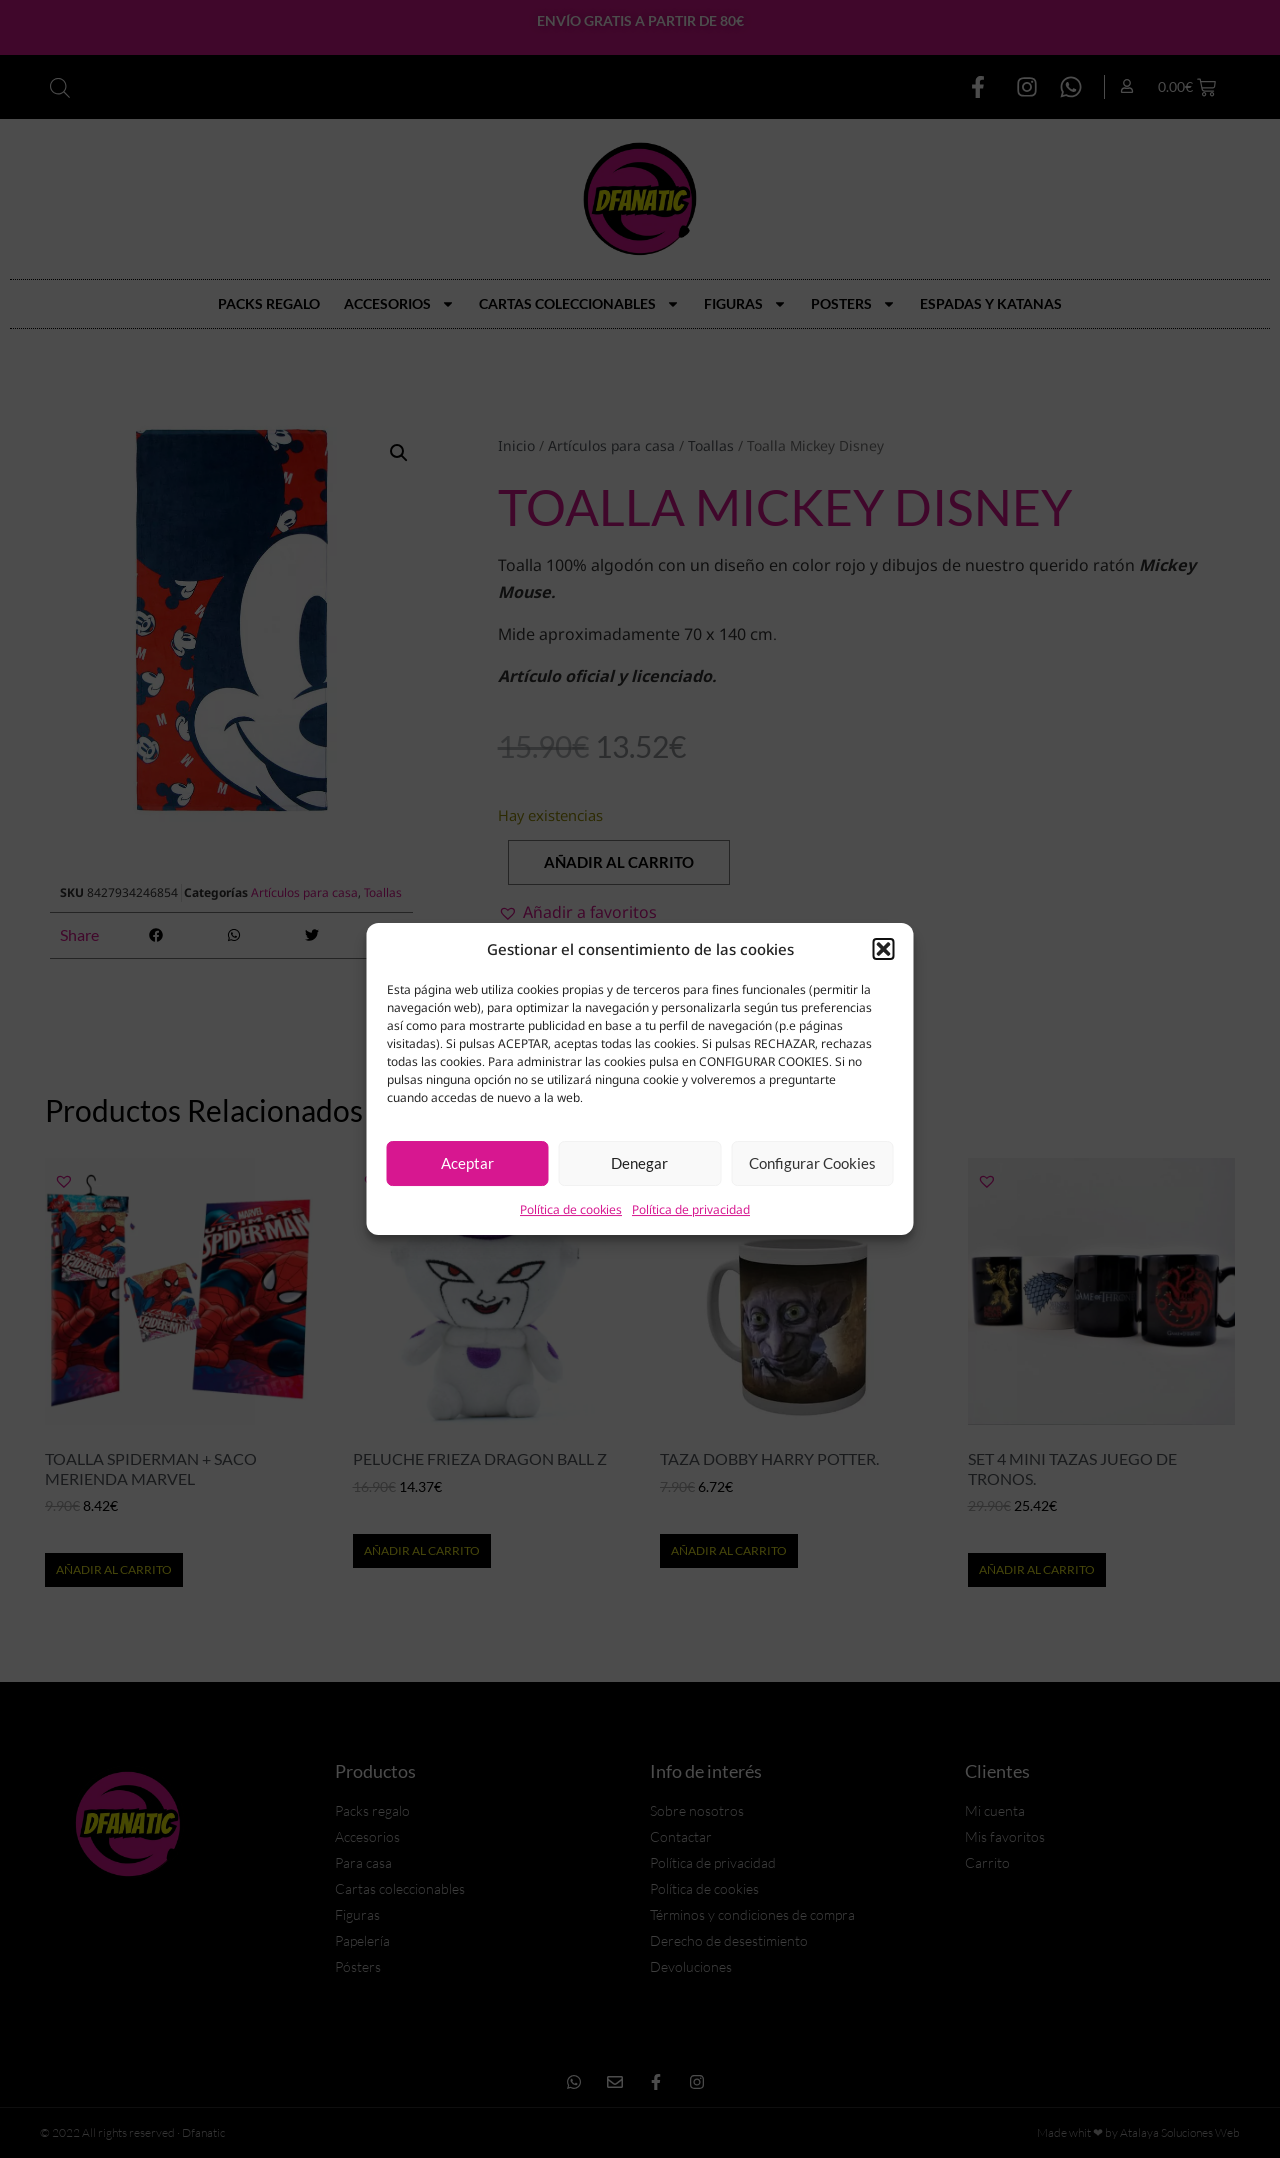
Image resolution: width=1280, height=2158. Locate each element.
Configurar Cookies (812, 1163)
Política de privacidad (691, 1209)
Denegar (639, 1163)
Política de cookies (571, 1209)
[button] (884, 949)
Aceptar (467, 1163)
